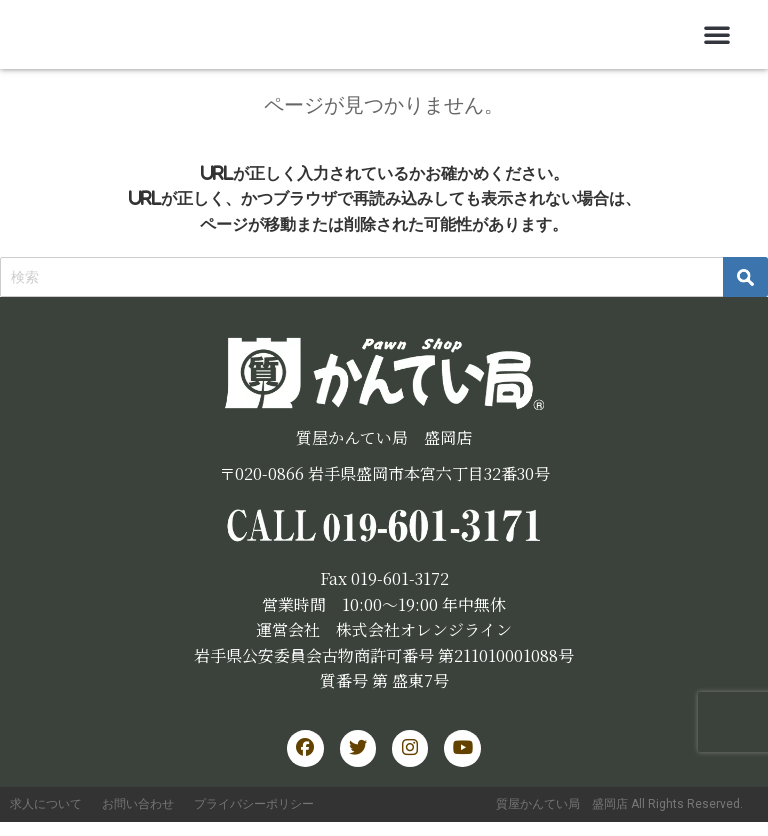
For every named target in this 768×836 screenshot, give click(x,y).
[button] (717, 34)
